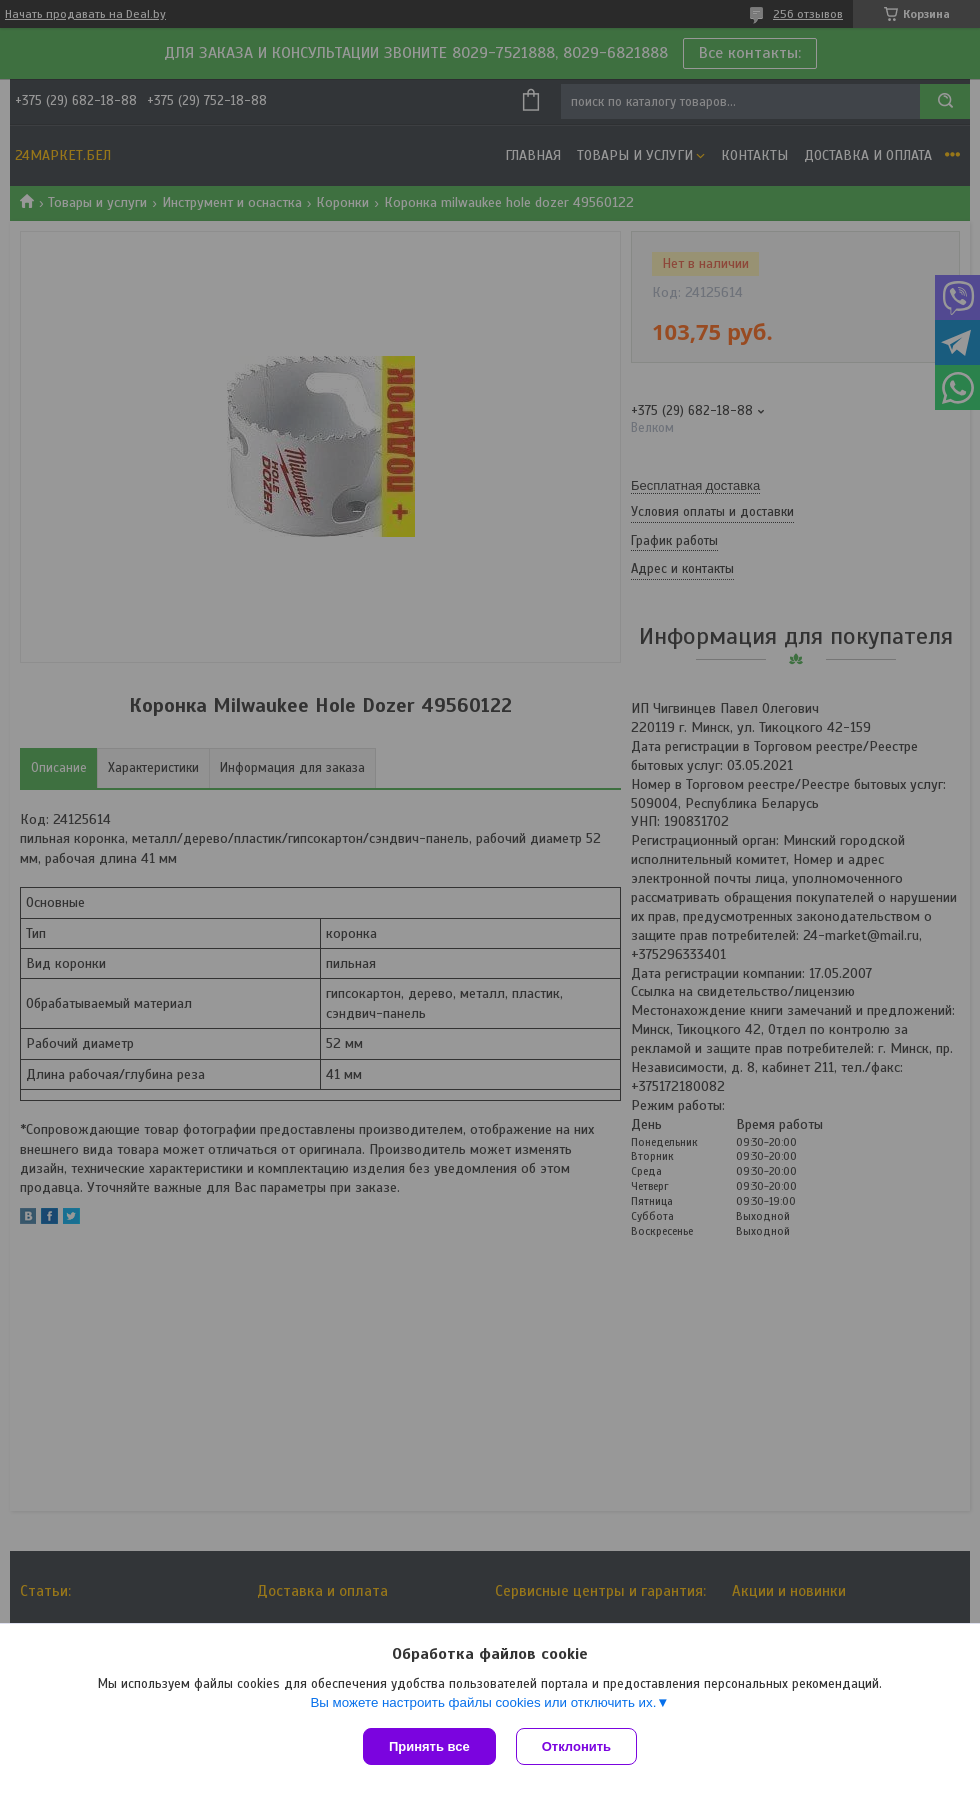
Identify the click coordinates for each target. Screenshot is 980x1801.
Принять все (429, 1746)
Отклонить (576, 1746)
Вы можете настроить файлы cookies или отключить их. (483, 1702)
